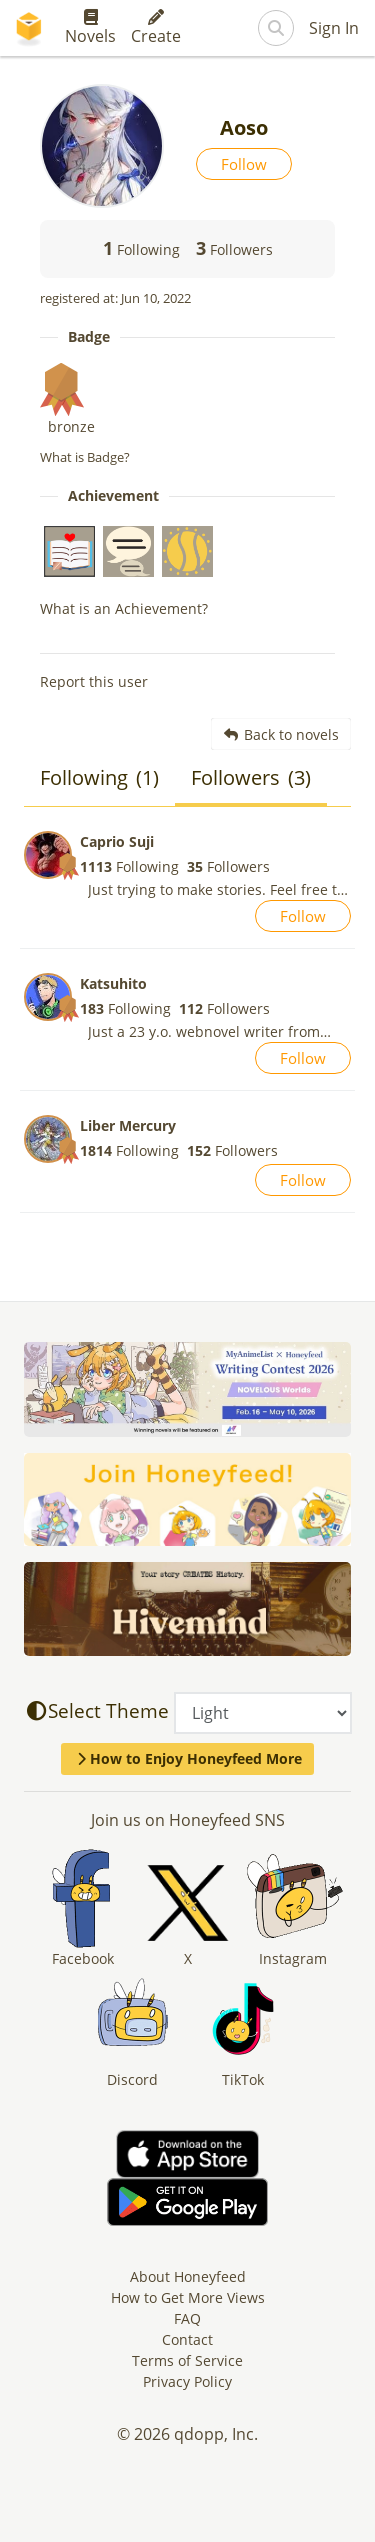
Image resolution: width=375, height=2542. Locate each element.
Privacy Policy (187, 2381)
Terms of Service (187, 2360)
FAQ (187, 2318)
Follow (244, 164)
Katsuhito (113, 983)
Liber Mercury (128, 1125)
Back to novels (281, 734)
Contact (187, 2339)
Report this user (94, 681)
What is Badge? (85, 457)
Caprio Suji (117, 841)
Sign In (334, 28)
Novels (90, 28)
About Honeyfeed (188, 2276)
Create (156, 28)
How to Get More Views (188, 2297)
